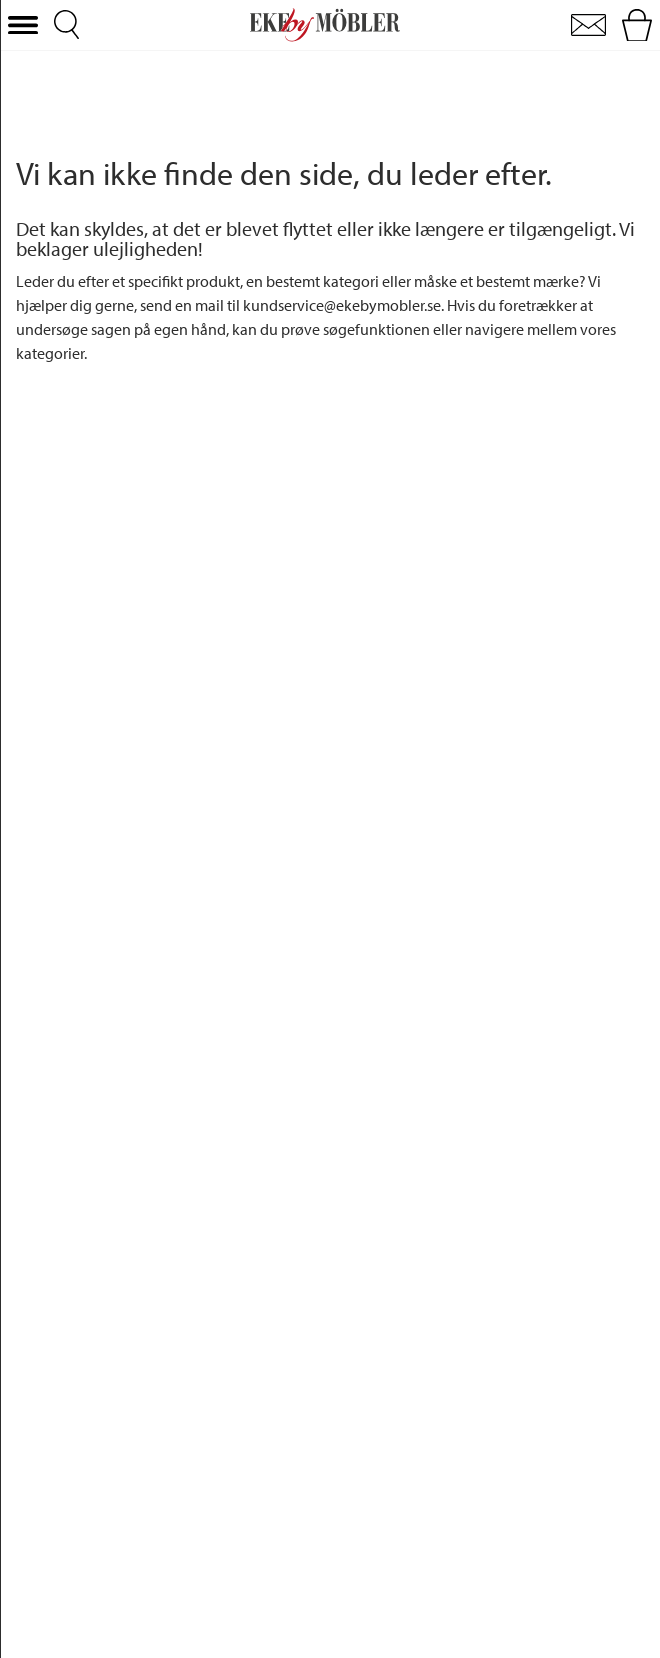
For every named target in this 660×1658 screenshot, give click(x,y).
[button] (23, 25)
